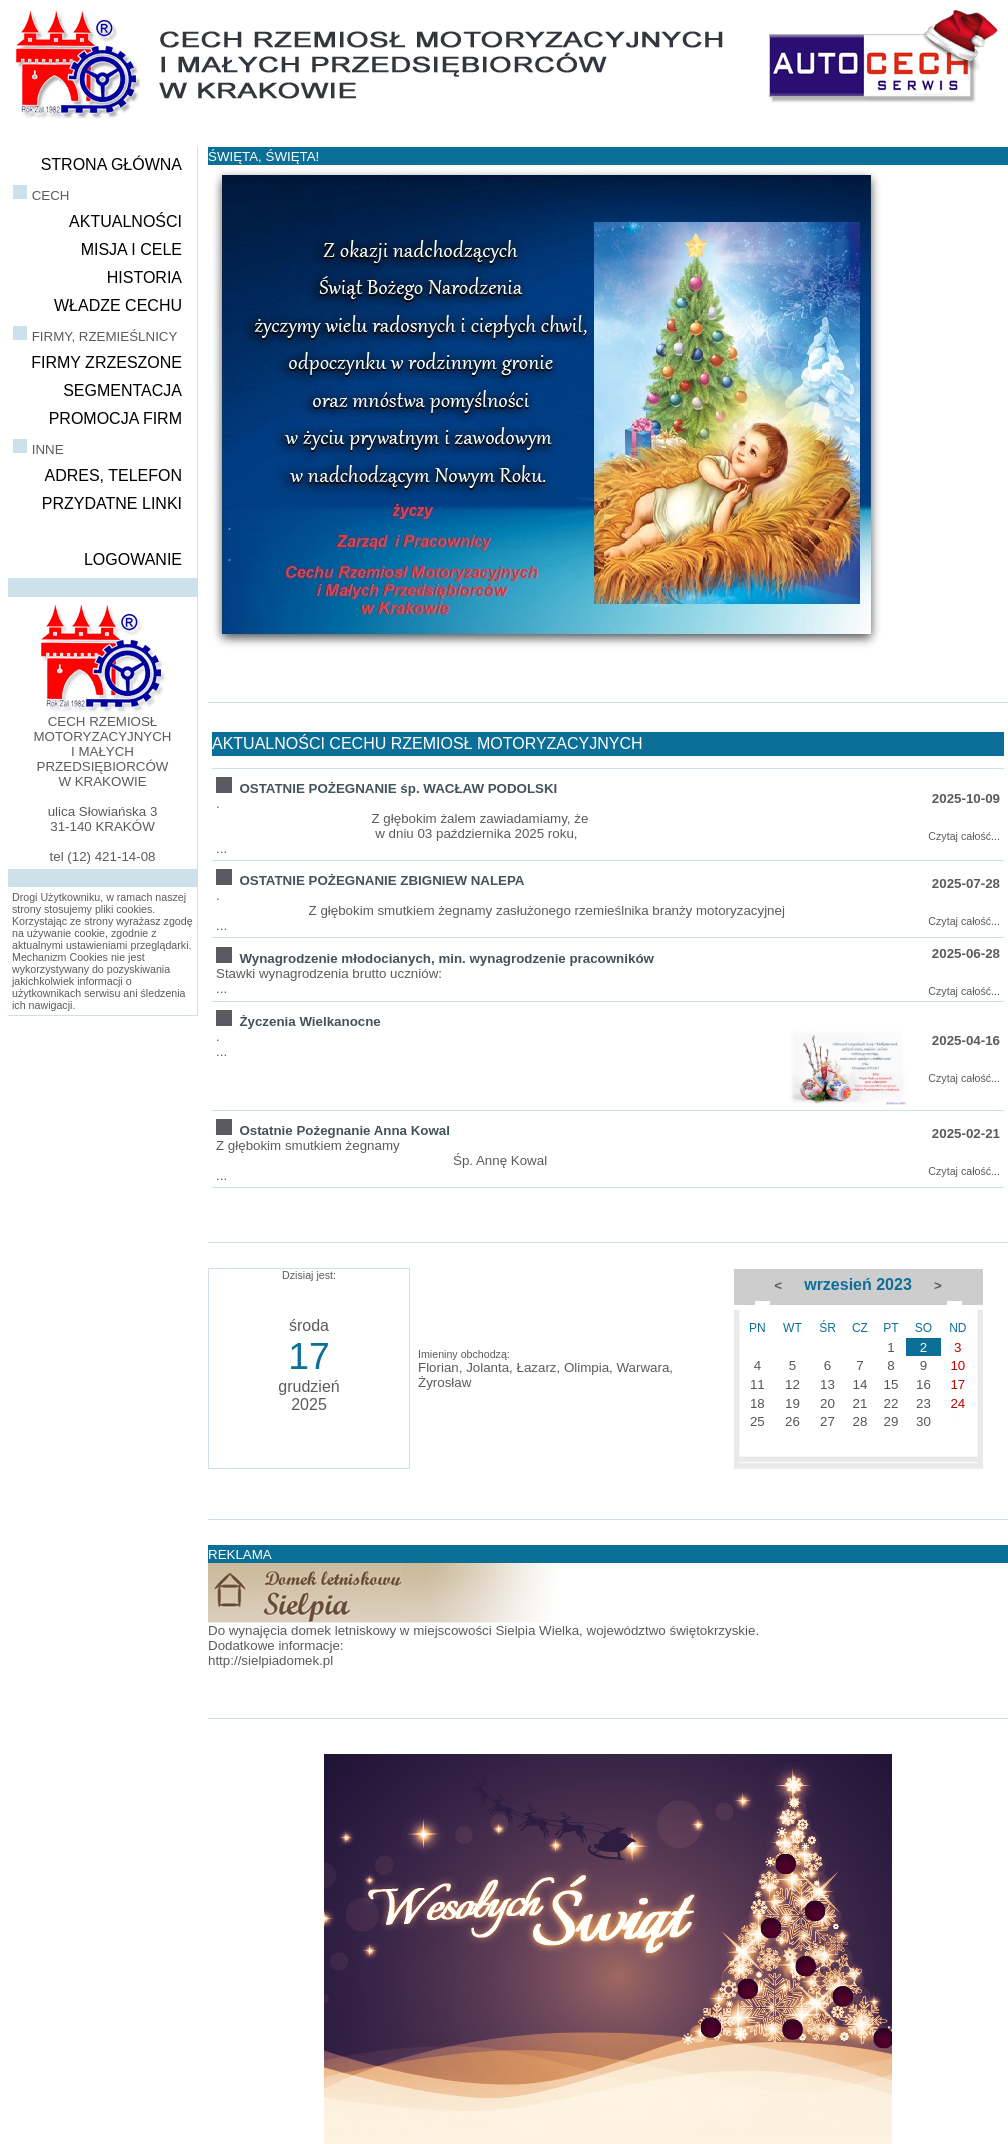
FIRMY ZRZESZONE (106, 362)
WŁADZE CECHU (118, 305)
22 (891, 1403)
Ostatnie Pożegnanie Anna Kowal (344, 1130)
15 (891, 1384)
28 (859, 1421)
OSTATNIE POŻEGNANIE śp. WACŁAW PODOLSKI (398, 788)
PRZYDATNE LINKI (112, 503)
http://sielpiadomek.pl (270, 1660)
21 (859, 1403)
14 (859, 1384)
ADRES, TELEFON (113, 475)
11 (757, 1384)
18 (757, 1403)
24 (957, 1403)
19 (792, 1403)
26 (792, 1421)
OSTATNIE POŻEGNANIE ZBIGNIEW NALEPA (381, 880)
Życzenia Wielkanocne (309, 1021)
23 (923, 1403)
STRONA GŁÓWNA (111, 164)
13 (827, 1384)
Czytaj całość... (964, 836)
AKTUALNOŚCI (125, 221)
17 (957, 1384)
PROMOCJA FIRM (115, 418)
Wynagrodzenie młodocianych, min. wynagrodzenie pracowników (446, 958)
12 (792, 1384)
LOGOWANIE (133, 559)
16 (923, 1384)
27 (827, 1421)
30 (923, 1421)
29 (891, 1421)
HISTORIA (144, 277)
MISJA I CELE (131, 249)
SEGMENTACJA (122, 390)
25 (757, 1421)
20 (827, 1403)
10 (957, 1365)
